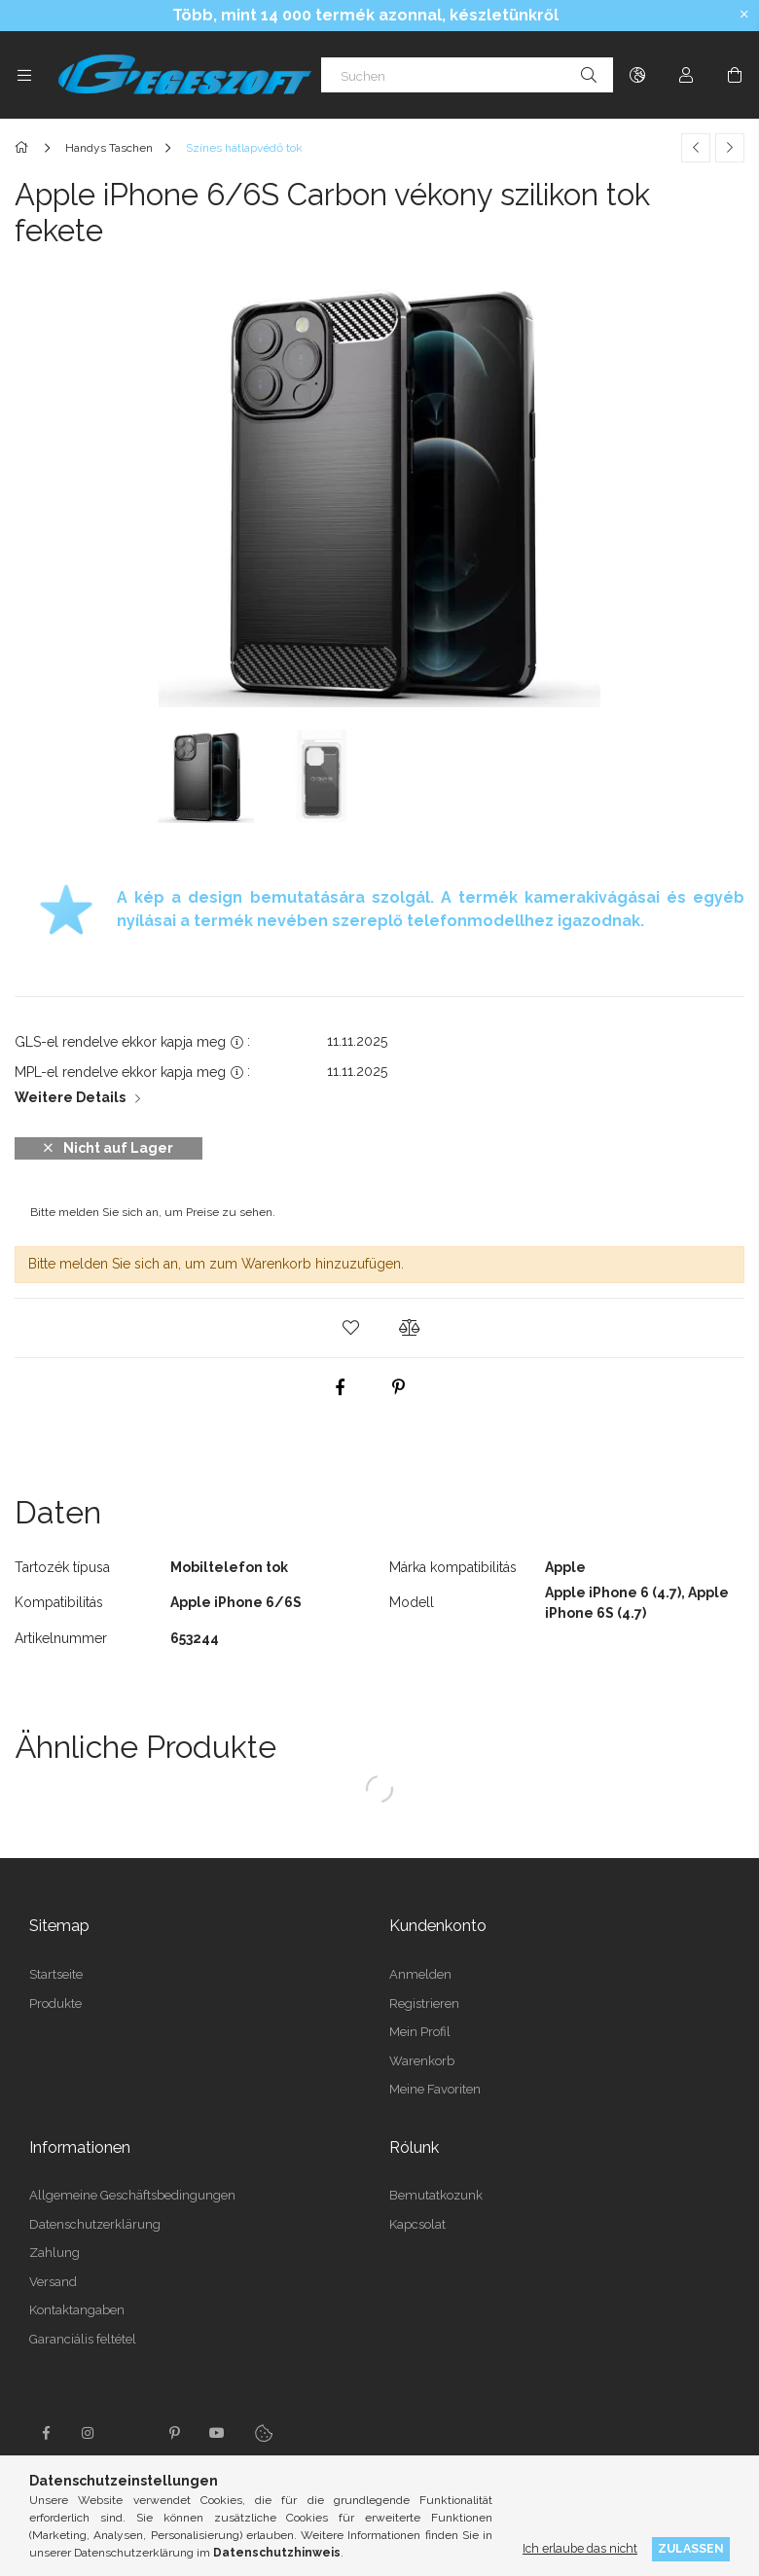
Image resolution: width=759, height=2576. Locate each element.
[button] (350, 1327)
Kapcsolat (417, 2224)
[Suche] (588, 74)
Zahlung (54, 2252)
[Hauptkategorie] (25, 148)
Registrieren (424, 2003)
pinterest (174, 2433)
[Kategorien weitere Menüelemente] (24, 74)
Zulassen (691, 2548)
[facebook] (340, 1387)
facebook (45, 2433)
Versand (53, 2281)
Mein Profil (420, 2031)
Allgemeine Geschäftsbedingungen (132, 2195)
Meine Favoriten (435, 2089)
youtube (217, 2433)
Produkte (55, 2003)
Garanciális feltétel (82, 2339)
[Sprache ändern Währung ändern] (637, 74)
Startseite (56, 1974)
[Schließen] (744, 14)
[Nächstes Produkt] (729, 147)
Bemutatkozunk (436, 2195)
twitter (131, 2433)
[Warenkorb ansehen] (734, 74)
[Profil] (686, 74)
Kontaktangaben (77, 2310)
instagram (88, 2433)
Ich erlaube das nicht (580, 2548)
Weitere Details (70, 1097)
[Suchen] (467, 74)
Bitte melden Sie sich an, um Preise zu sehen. (152, 1212)
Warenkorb (421, 2061)
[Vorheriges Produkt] (695, 147)
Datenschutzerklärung (95, 2224)
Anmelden (420, 1974)
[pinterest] (399, 1387)
